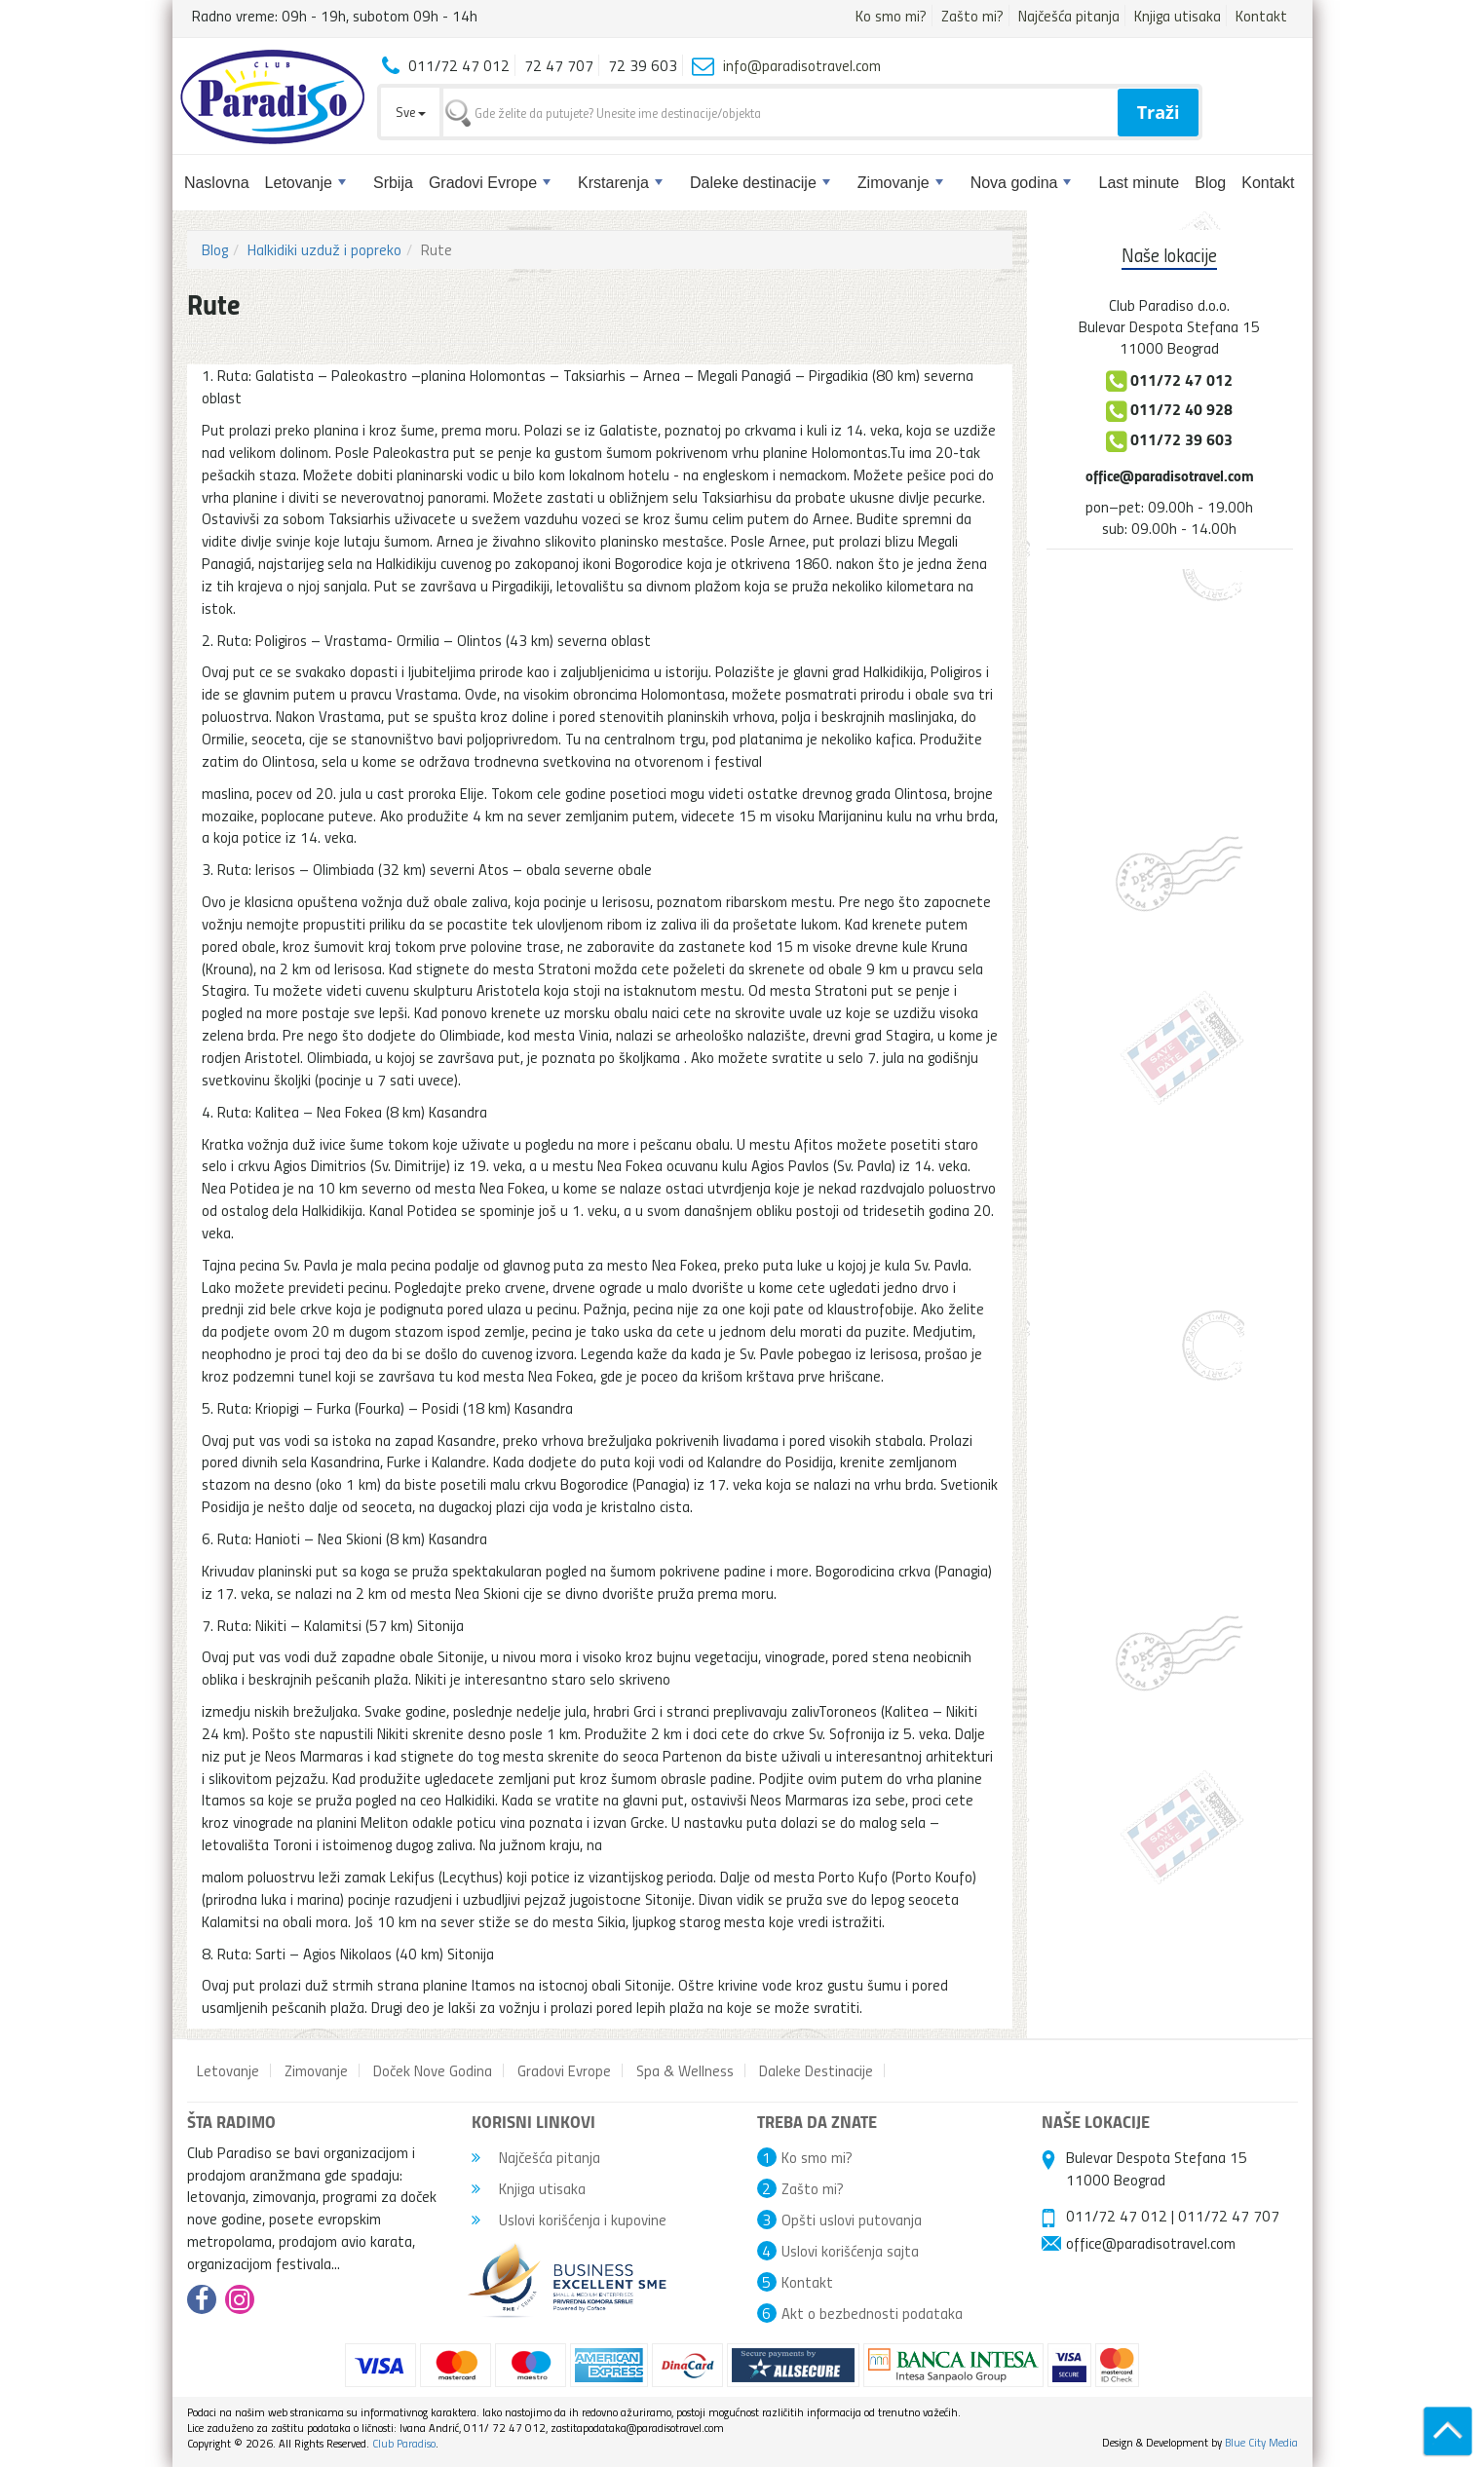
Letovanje (305, 182)
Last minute (1138, 182)
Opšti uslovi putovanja (851, 2219)
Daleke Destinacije (816, 2070)
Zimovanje (900, 182)
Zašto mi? (972, 15)
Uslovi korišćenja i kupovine (569, 2219)
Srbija (393, 182)
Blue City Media (1261, 2442)
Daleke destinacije (760, 182)
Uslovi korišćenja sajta (850, 2250)
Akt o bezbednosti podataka (872, 2313)
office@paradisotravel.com (1169, 475)
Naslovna (216, 182)
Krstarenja (620, 182)
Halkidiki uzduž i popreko (324, 249)
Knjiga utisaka (1177, 15)
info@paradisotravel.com (802, 65)
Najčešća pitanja (1069, 15)
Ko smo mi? (891, 15)
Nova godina (1021, 182)
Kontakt (1261, 15)
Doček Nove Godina (432, 2070)
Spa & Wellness (685, 2070)
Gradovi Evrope (490, 182)
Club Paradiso (404, 2443)
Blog (1210, 182)
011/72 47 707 (1228, 2215)
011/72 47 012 (1116, 2215)
